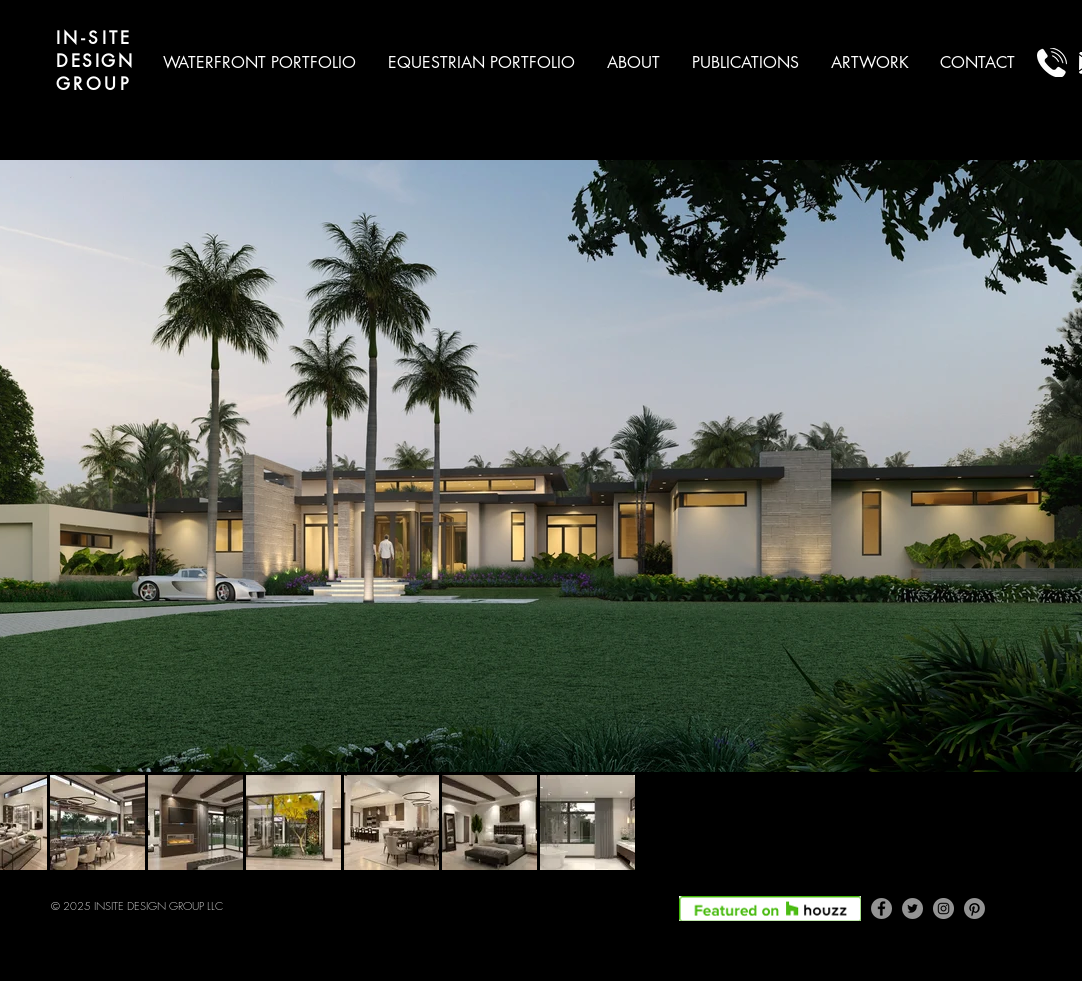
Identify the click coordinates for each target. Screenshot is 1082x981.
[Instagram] (943, 908)
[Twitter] (912, 908)
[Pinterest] (974, 908)
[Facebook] (881, 908)
